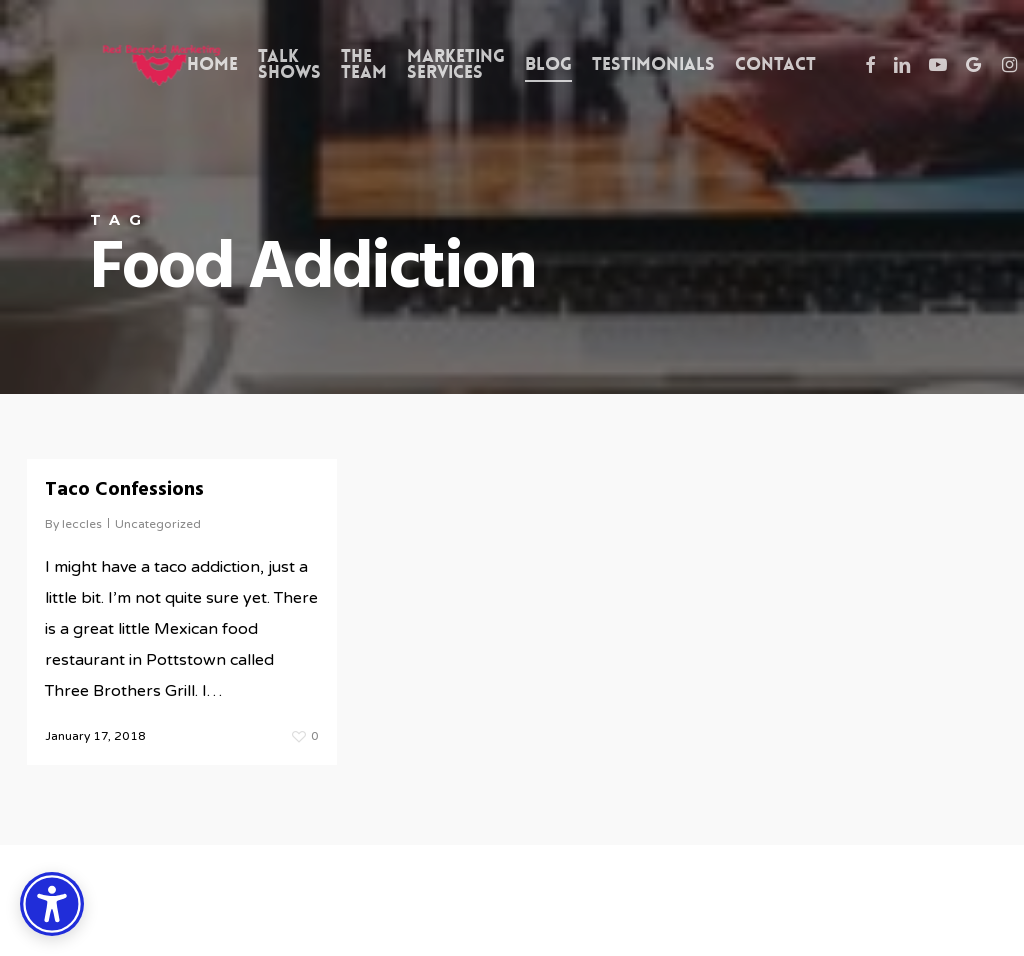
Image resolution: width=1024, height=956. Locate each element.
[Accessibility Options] (52, 904)
